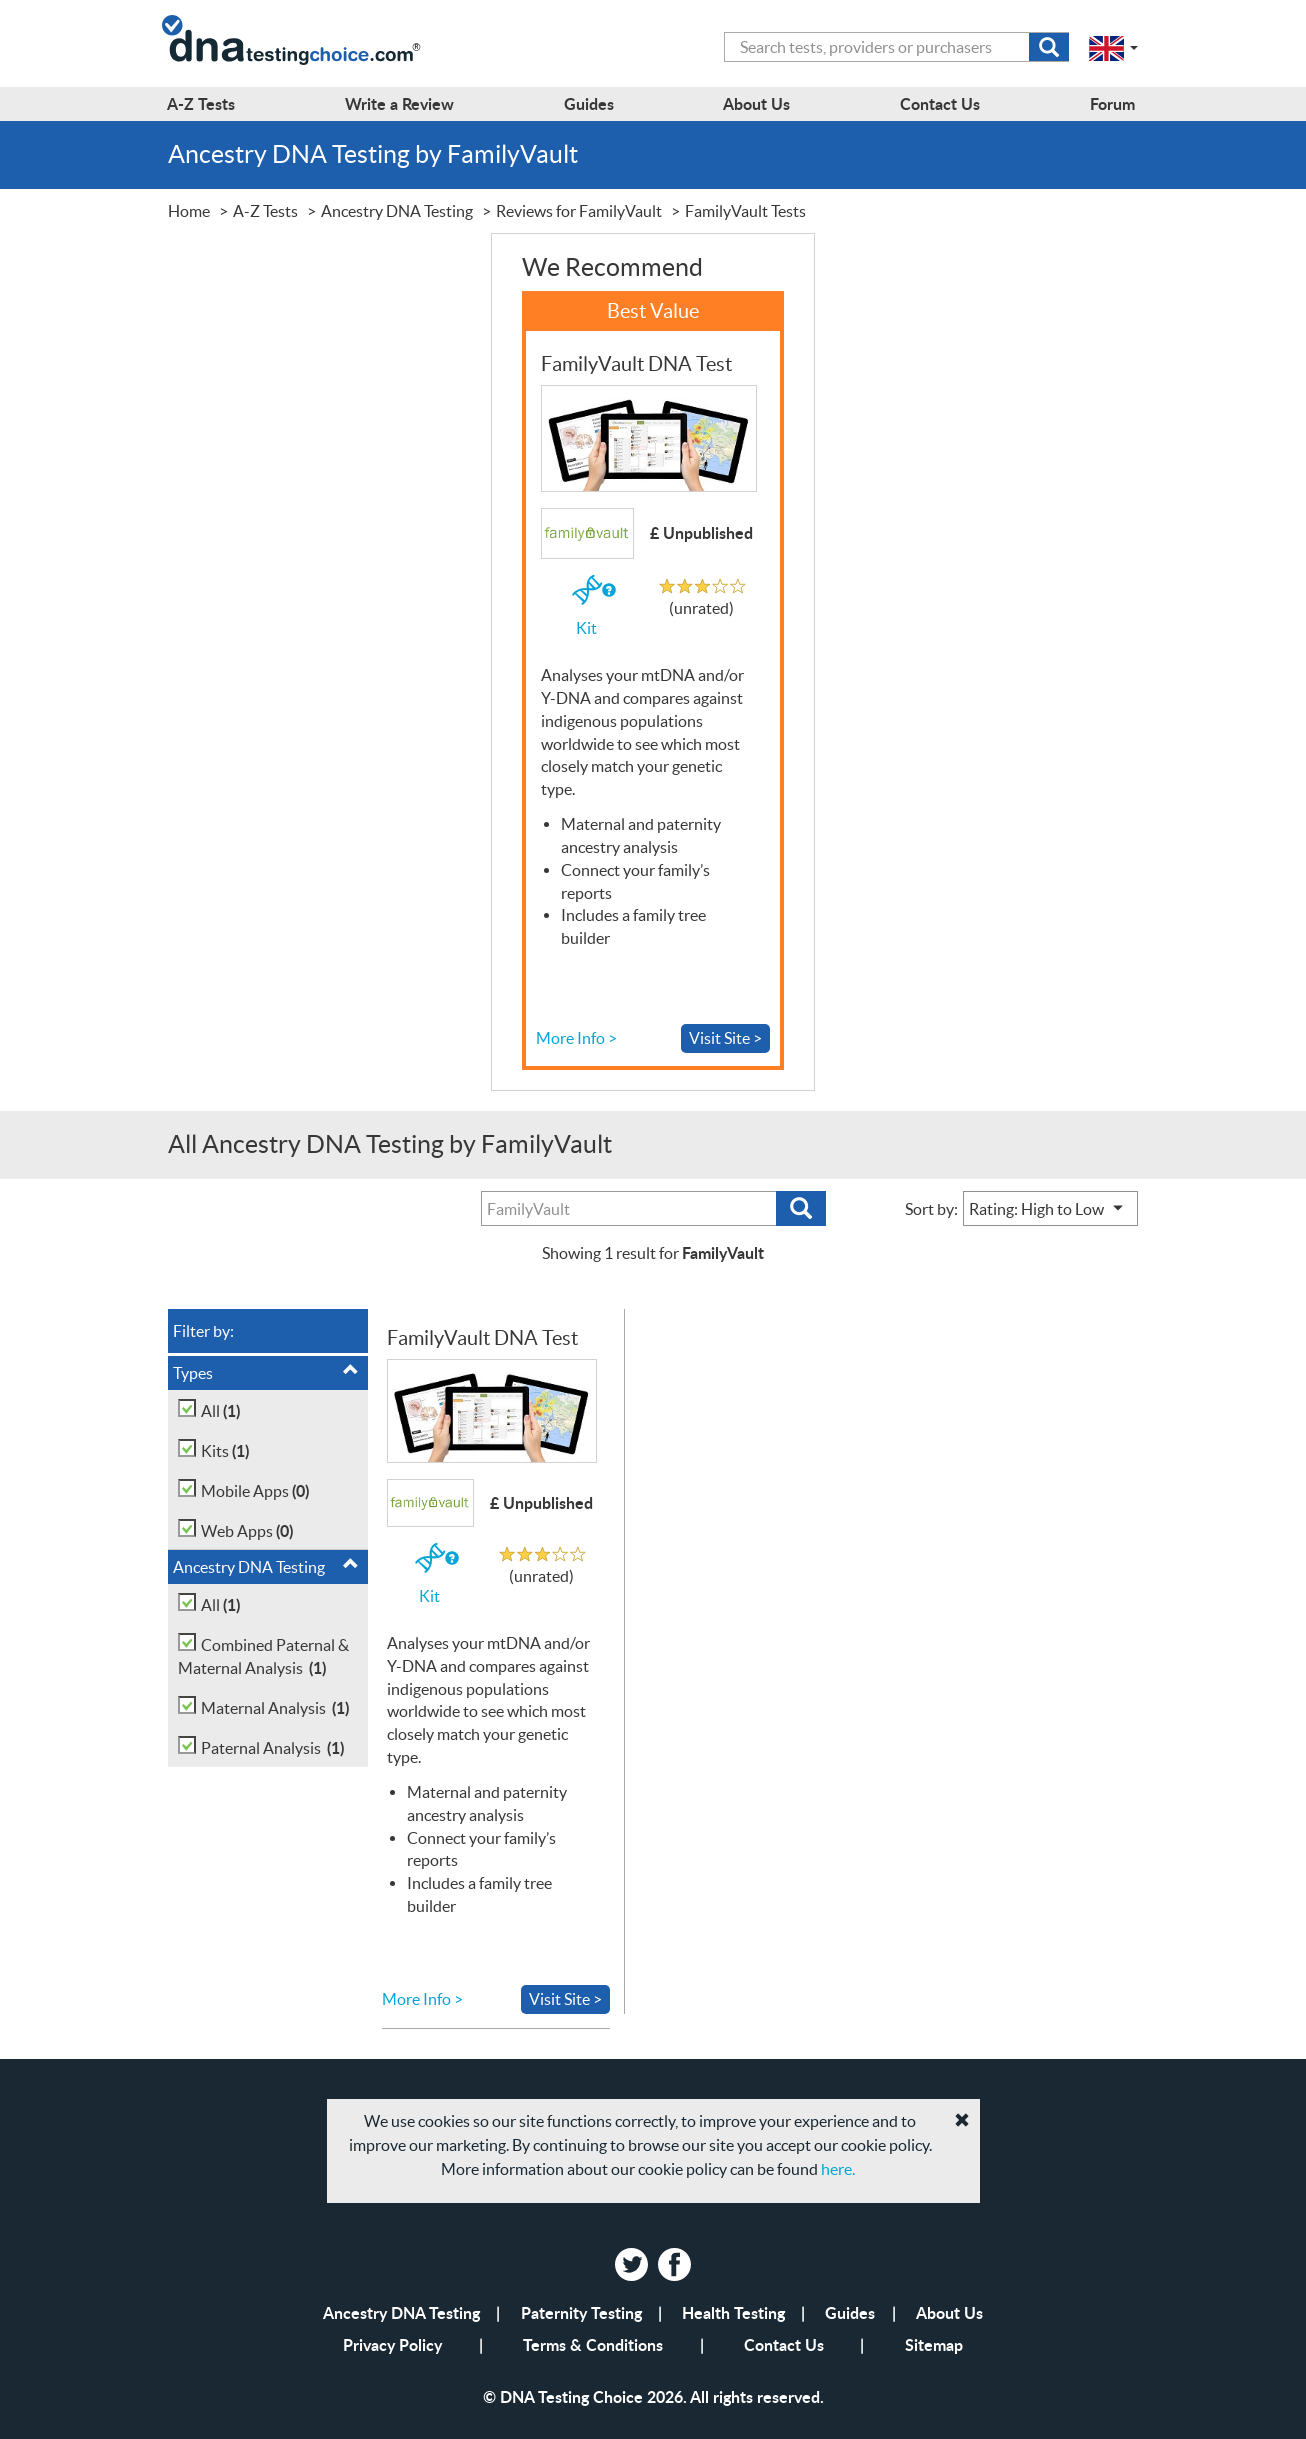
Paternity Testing (581, 2312)
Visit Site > (725, 1038)
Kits (225, 1450)
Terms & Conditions (593, 2344)
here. (838, 2169)
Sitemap (934, 2344)
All (220, 1410)
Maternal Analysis (275, 1707)
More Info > (576, 1038)
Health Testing (733, 2312)
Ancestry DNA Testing (266, 1566)
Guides (850, 2312)
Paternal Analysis (272, 1747)
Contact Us (784, 2344)
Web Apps (247, 1530)
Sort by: (931, 1209)
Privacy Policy (392, 2344)
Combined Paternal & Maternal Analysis (263, 1657)
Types (266, 1372)
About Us (949, 2312)
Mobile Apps (255, 1490)
